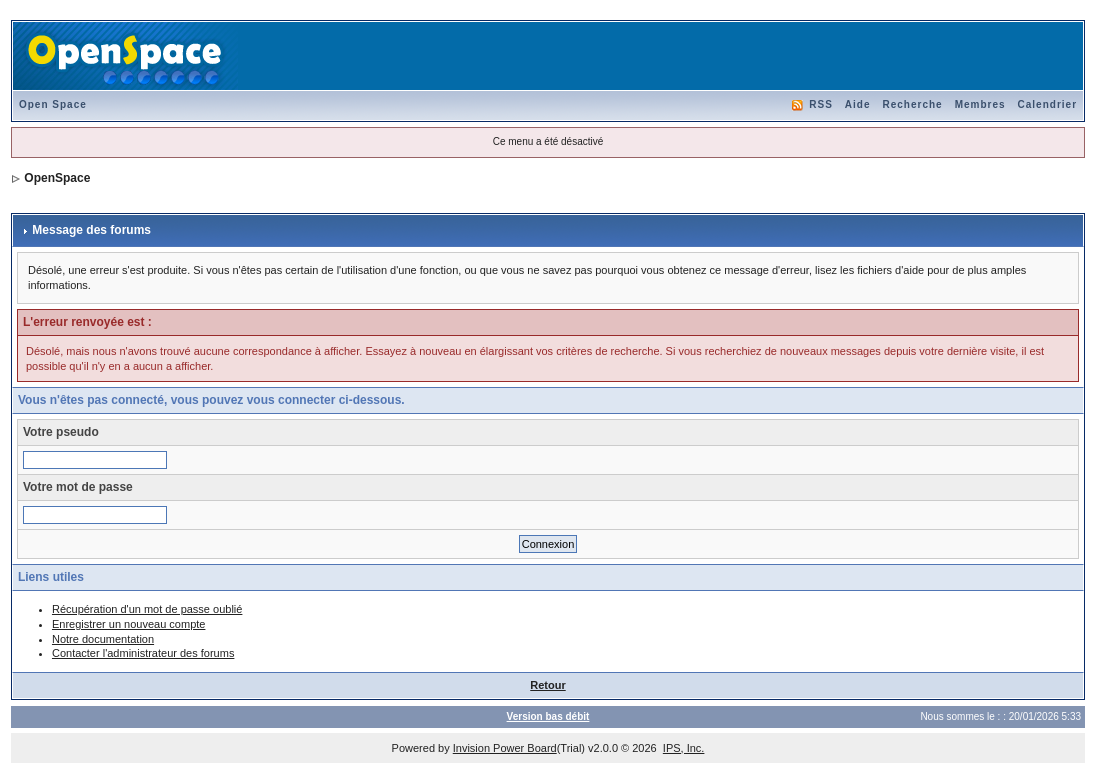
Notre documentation (103, 639)
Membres (980, 104)
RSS (821, 104)
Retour (547, 685)
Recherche (913, 104)
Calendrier (1047, 104)
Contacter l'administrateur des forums (143, 653)
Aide (858, 104)
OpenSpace (57, 178)
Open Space (53, 104)
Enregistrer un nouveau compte (128, 624)
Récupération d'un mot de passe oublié (147, 609)
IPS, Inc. (684, 748)
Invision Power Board (505, 748)
